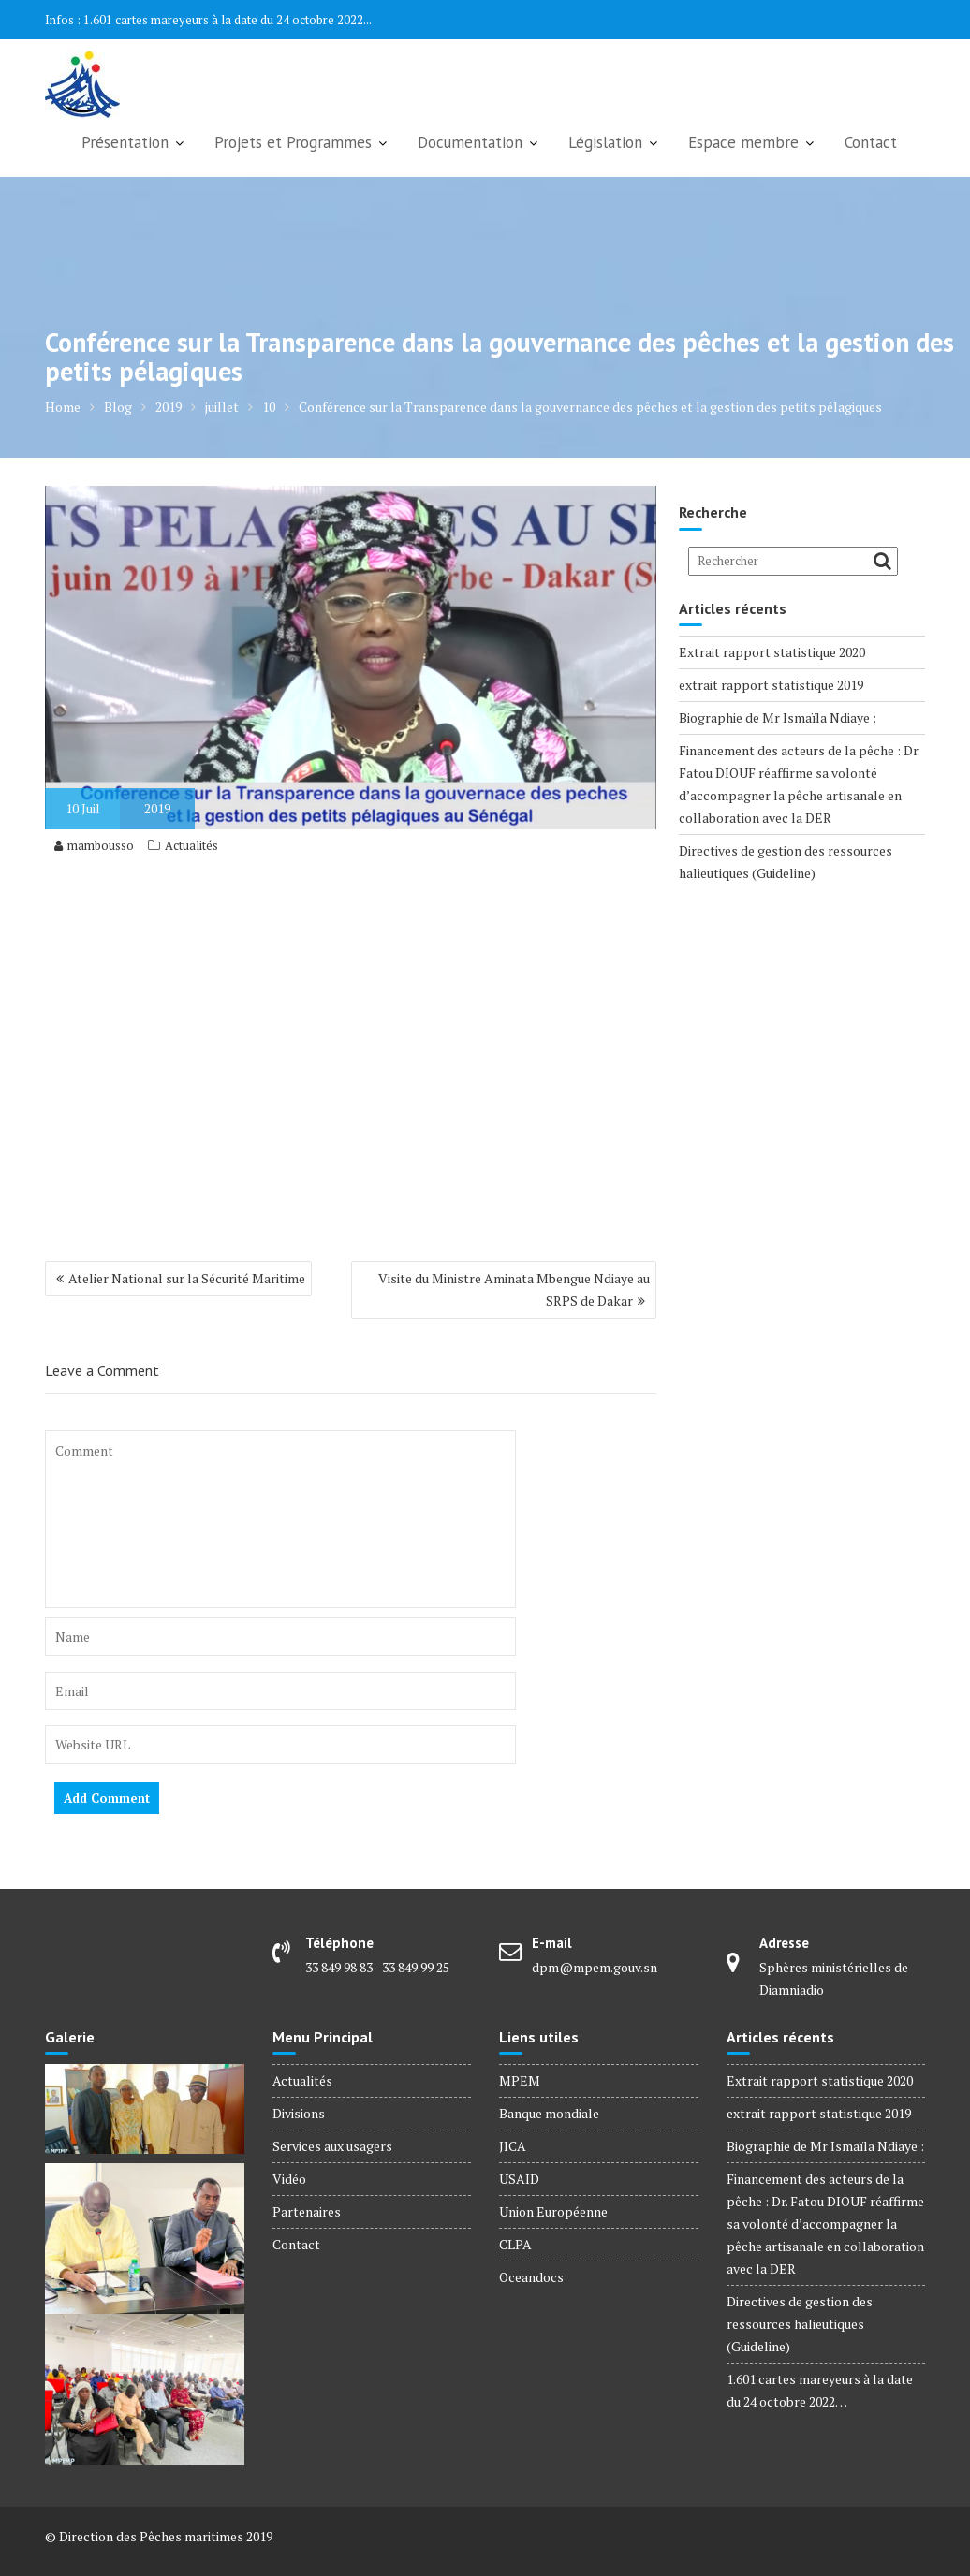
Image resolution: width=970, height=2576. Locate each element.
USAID (519, 2179)
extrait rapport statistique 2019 (771, 685)
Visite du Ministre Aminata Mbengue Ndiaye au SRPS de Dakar (514, 1289)
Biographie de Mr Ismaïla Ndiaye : (777, 717)
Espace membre (743, 142)
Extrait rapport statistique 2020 (772, 652)
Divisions (298, 2113)
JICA (512, 2146)
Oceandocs (531, 2277)
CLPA (515, 2244)
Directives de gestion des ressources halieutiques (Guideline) (800, 2323)
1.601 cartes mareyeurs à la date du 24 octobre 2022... (227, 19)
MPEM (519, 2080)
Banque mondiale (549, 2113)
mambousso (94, 845)
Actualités (191, 845)
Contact (871, 142)
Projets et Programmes (293, 142)
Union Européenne (553, 2211)
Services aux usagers (332, 2146)
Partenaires (306, 2211)
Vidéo (289, 2179)
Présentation (125, 142)
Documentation (470, 142)
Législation (605, 142)
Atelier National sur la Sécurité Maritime (186, 1278)
